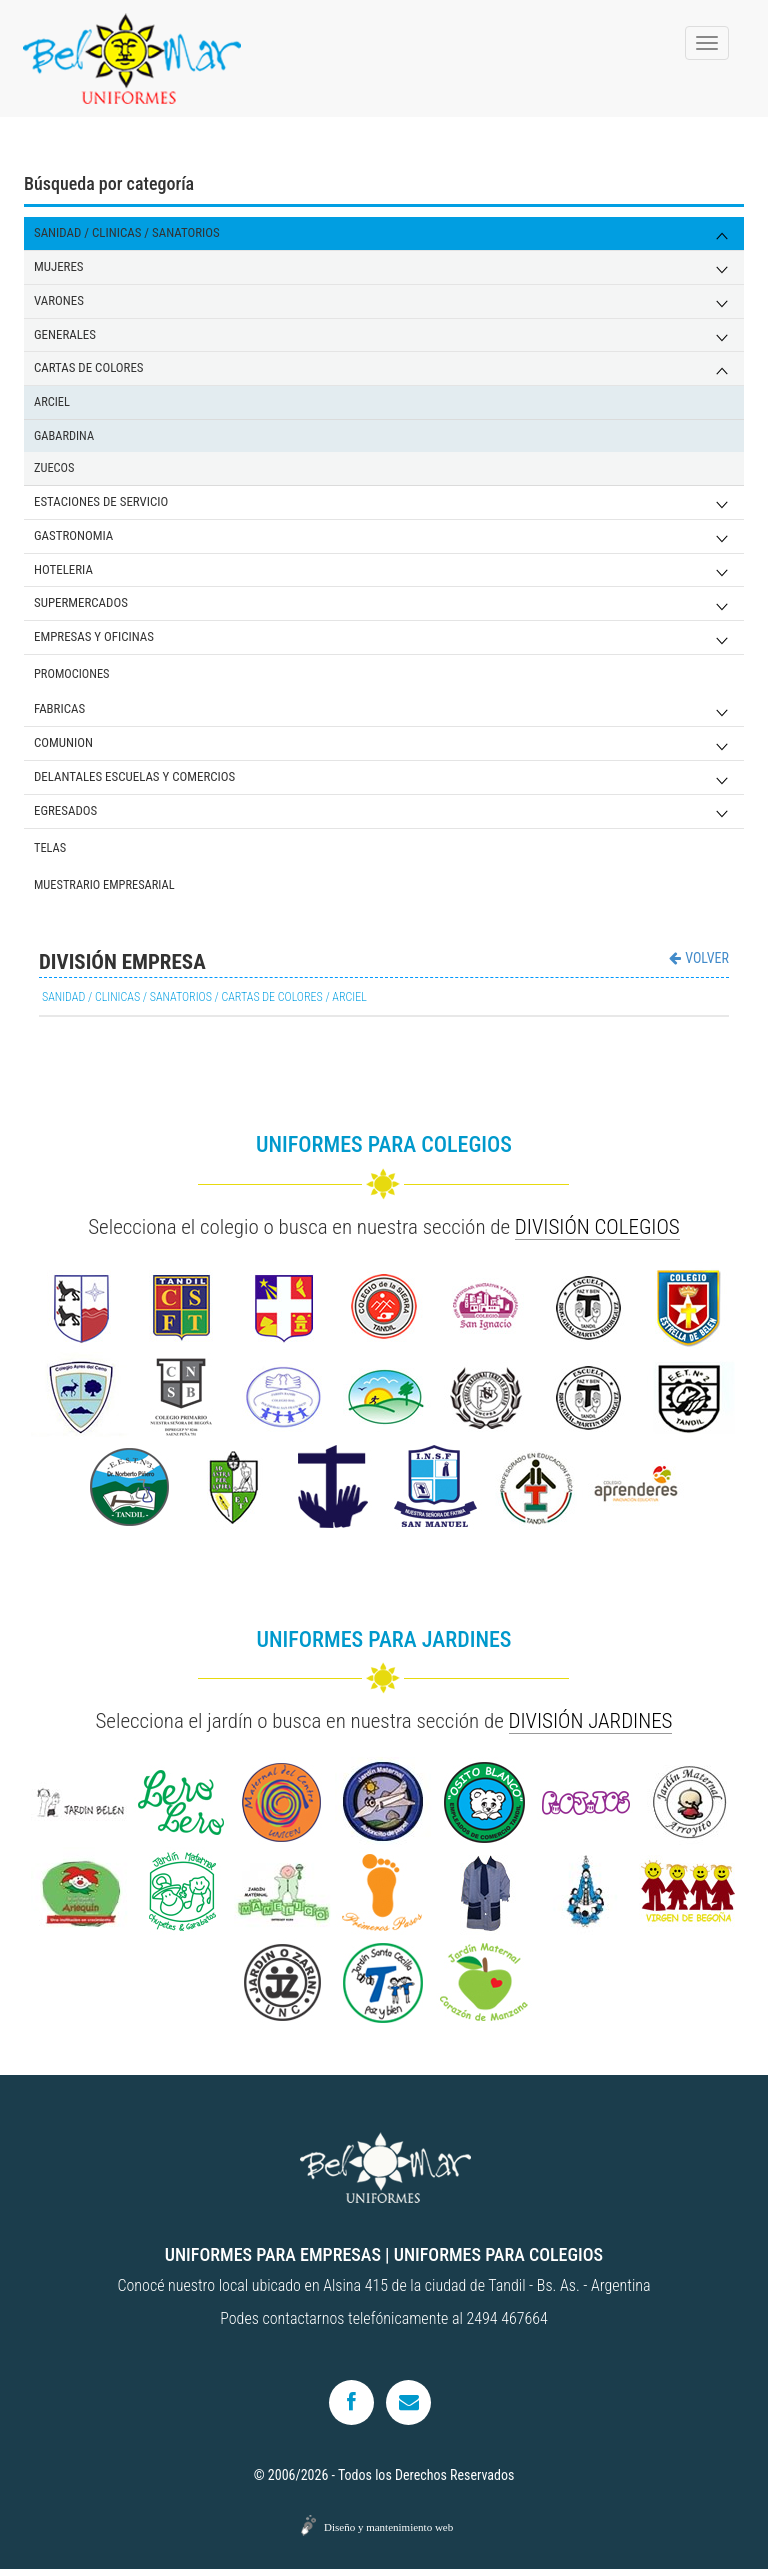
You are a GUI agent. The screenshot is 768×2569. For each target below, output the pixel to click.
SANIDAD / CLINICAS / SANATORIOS (127, 232)
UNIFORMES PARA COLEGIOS (498, 2254)
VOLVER (699, 958)
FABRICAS (59, 708)
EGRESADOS (65, 810)
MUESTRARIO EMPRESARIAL (104, 884)
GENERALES (65, 334)
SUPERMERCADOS (81, 602)
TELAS (50, 847)
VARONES (59, 300)
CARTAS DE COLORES (89, 367)
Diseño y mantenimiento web (388, 2527)
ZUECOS (54, 467)
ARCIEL (52, 401)
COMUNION (63, 742)
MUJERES (59, 266)
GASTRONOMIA (73, 535)
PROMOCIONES (72, 673)
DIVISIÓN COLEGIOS (597, 1227)
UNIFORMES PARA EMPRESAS (273, 2254)
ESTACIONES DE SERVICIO (101, 501)
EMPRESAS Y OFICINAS (94, 636)
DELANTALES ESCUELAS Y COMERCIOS (134, 776)
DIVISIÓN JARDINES (591, 1721)
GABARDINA (64, 435)
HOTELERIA (63, 569)
